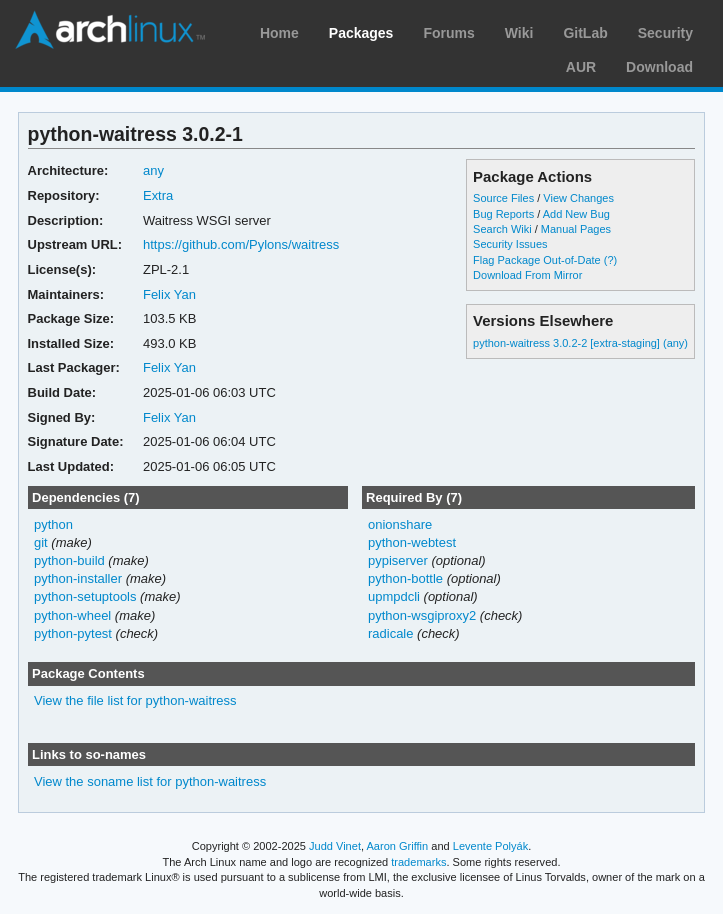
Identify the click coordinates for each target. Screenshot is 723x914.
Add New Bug (576, 214)
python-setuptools (85, 596)
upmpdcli (394, 596)
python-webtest (412, 542)
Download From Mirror (527, 275)
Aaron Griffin (397, 846)
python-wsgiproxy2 (422, 615)
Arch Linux (110, 30)
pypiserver (398, 560)
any (153, 170)
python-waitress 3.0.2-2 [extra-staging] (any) (580, 343)
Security (665, 33)
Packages (361, 33)
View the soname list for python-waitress (150, 781)
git (41, 542)
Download (659, 67)
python (53, 524)
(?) (610, 260)
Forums (448, 33)
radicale (390, 633)
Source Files (503, 198)
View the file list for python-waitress (135, 700)
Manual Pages (576, 229)
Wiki (519, 33)
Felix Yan (169, 294)
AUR (581, 67)
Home (279, 33)
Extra (158, 195)
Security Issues (510, 244)
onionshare (400, 524)
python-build (69, 560)
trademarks (418, 862)
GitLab (585, 33)
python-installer (78, 578)
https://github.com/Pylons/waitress (241, 244)
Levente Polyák (490, 846)
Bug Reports (503, 214)
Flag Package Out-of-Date (537, 260)
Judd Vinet (335, 846)
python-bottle (405, 578)
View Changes (578, 198)
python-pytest (73, 633)
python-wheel (72, 615)
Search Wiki (502, 229)
